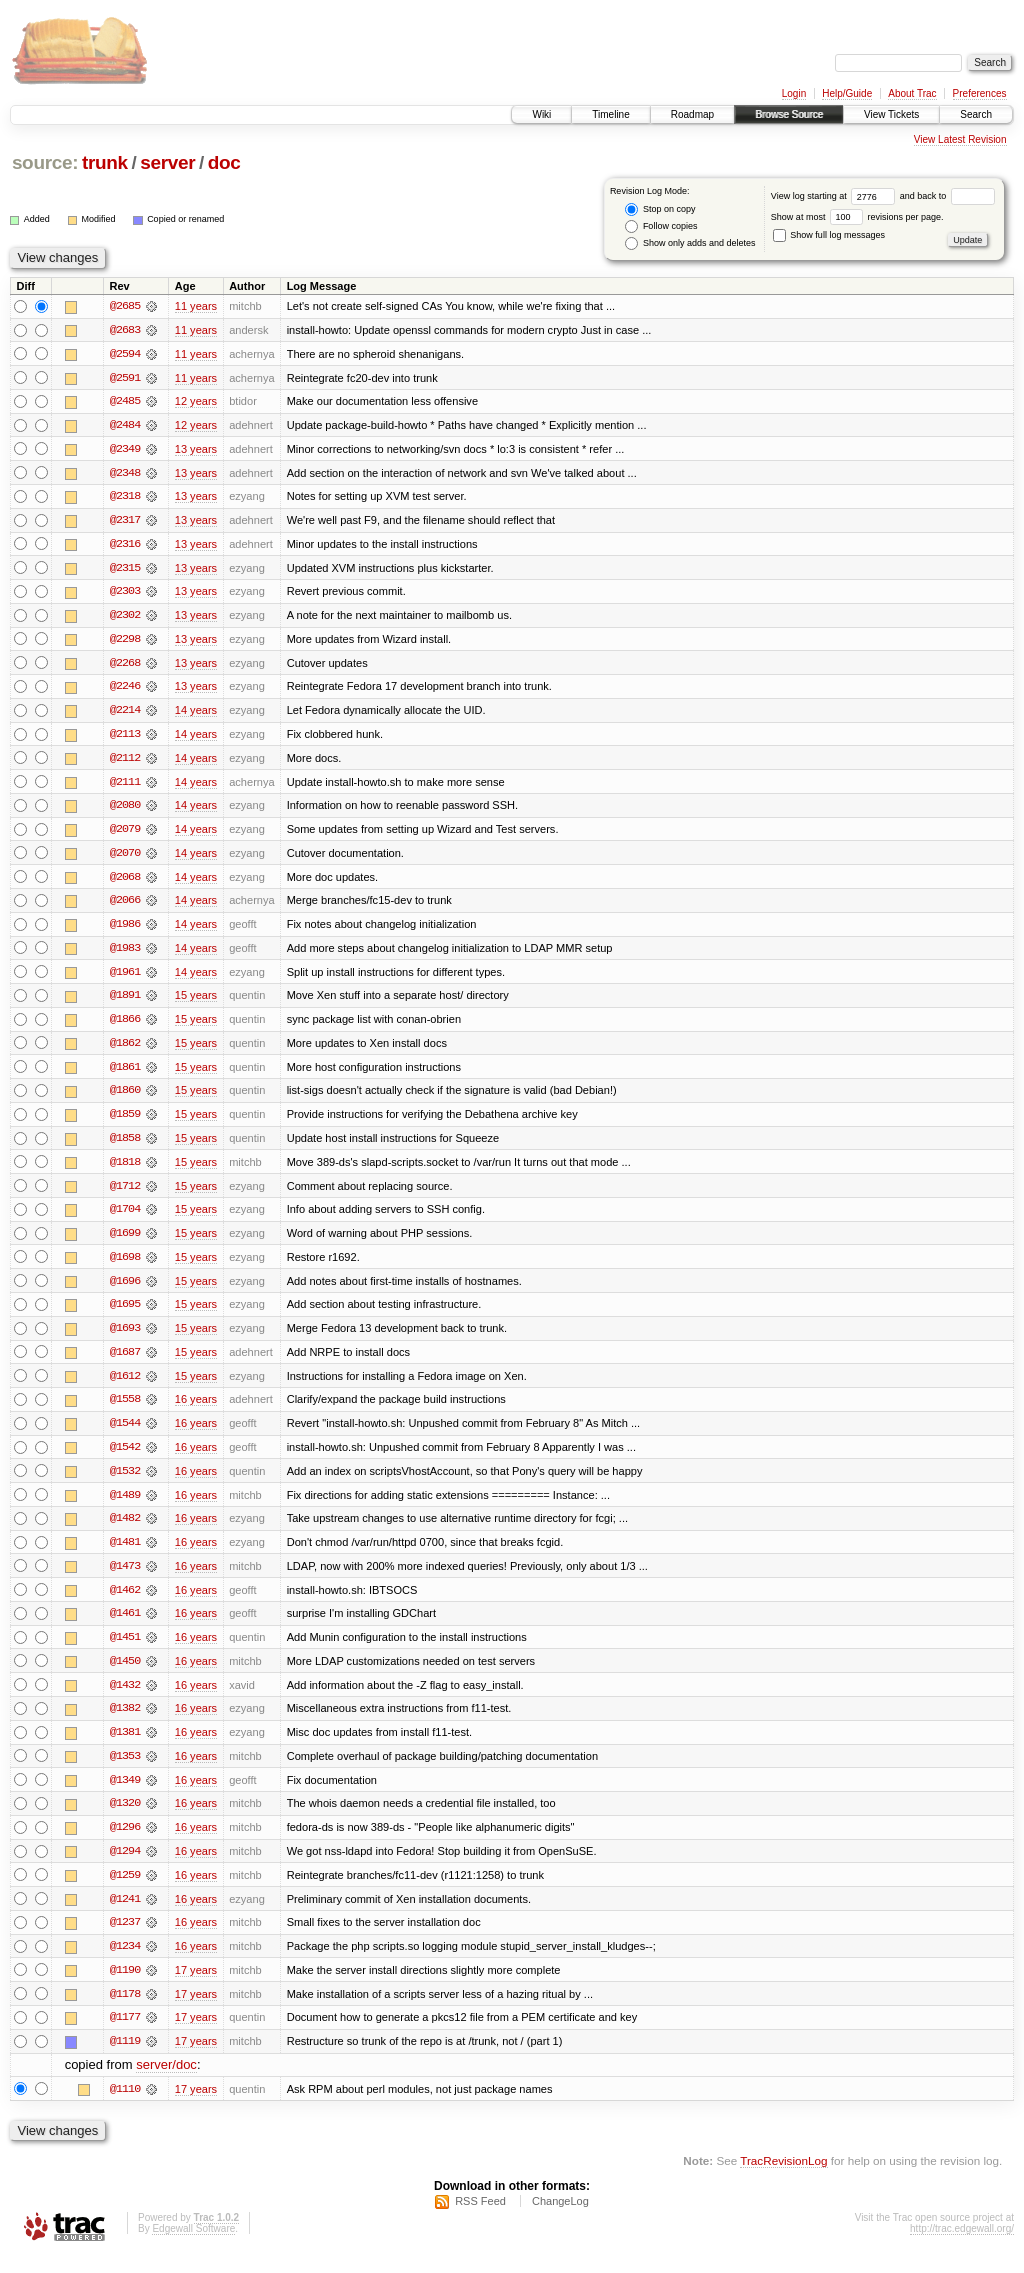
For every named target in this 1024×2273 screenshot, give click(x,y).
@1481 (125, 1554)
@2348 (125, 474)
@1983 (125, 954)
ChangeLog (560, 2219)
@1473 (125, 1578)
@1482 (125, 1530)
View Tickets (891, 114)
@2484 (125, 426)
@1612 (125, 1386)
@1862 (125, 1050)
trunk (105, 162)
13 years (196, 450)
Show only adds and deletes (690, 243)
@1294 (125, 1866)
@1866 (125, 1026)
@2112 (125, 762)
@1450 (125, 1674)
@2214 (125, 714)
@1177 (125, 2034)
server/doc (166, 2082)
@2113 (125, 738)
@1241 (125, 1914)
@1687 (125, 1362)
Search (976, 114)
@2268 (125, 666)
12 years (196, 402)
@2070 (125, 858)
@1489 (125, 1506)
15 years (196, 1002)
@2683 (125, 330)
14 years (196, 714)
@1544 (125, 1434)
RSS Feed (480, 2219)
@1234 (125, 1962)
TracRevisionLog (783, 2178)
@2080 (125, 810)
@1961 (125, 978)
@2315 (125, 570)
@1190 (125, 1986)
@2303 (125, 594)
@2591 (125, 378)
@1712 (125, 1194)
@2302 (125, 618)
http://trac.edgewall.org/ (962, 2246)
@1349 (125, 1794)
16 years (196, 1410)
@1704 (125, 1218)
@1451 (125, 1650)
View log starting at (835, 196)
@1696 (125, 1290)
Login (794, 93)
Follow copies (661, 226)
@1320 (125, 1818)
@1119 (125, 2058)
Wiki (541, 114)
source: (45, 162)
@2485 (125, 402)
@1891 (125, 1002)
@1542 (125, 1458)
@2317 (125, 522)
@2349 (125, 450)
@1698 (125, 1266)
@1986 (125, 930)
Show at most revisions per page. (857, 217)
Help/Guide (847, 93)
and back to (947, 196)
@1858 (125, 1146)
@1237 (125, 1938)
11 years (196, 306)
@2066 (125, 906)
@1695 (125, 1314)
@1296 (125, 1842)
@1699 (125, 1242)
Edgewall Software (193, 2246)
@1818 (125, 1170)
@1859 (125, 1122)
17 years (196, 1986)
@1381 (125, 1746)
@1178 (125, 2010)
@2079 (125, 834)
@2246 (125, 690)
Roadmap (692, 114)
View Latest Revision (960, 139)
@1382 (125, 1722)
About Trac (912, 93)
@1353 (125, 1770)
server (167, 162)
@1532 (125, 1482)
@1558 (125, 1410)
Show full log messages (829, 235)
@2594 (125, 354)
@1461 (125, 1626)
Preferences (980, 93)
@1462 (125, 1602)
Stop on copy (660, 209)
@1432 (125, 1698)
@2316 (125, 546)
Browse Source (789, 114)
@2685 (125, 306)
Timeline (610, 114)
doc (224, 162)
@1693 (125, 1338)
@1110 (125, 2106)
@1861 (125, 1074)
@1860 (125, 1098)
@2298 (125, 642)
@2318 (125, 498)
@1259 (125, 1890)
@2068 (125, 882)
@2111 (125, 786)
